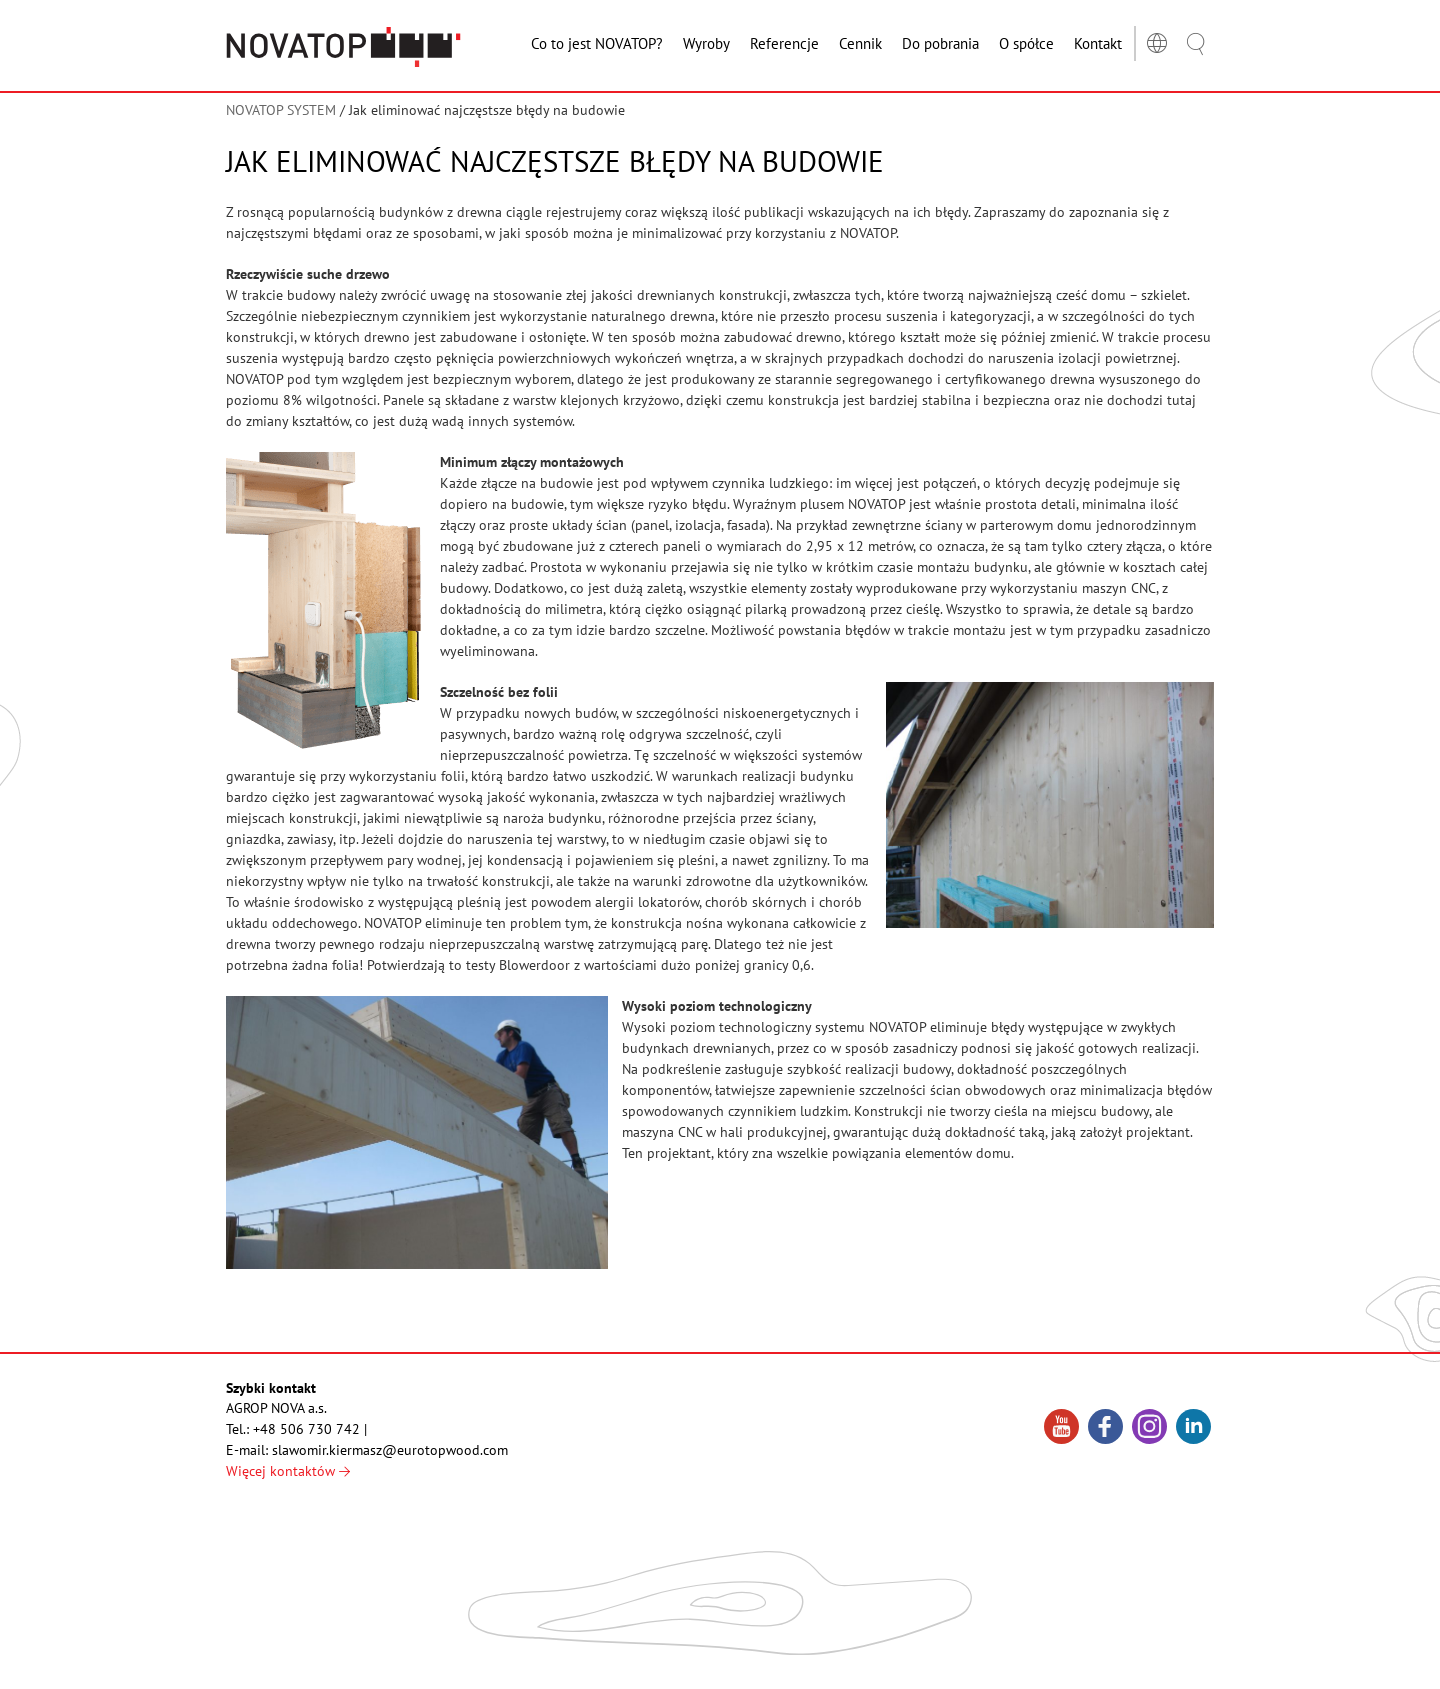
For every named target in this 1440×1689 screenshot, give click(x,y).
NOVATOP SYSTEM (281, 110)
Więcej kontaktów (288, 1471)
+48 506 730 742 (306, 1429)
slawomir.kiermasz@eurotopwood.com (390, 1450)
